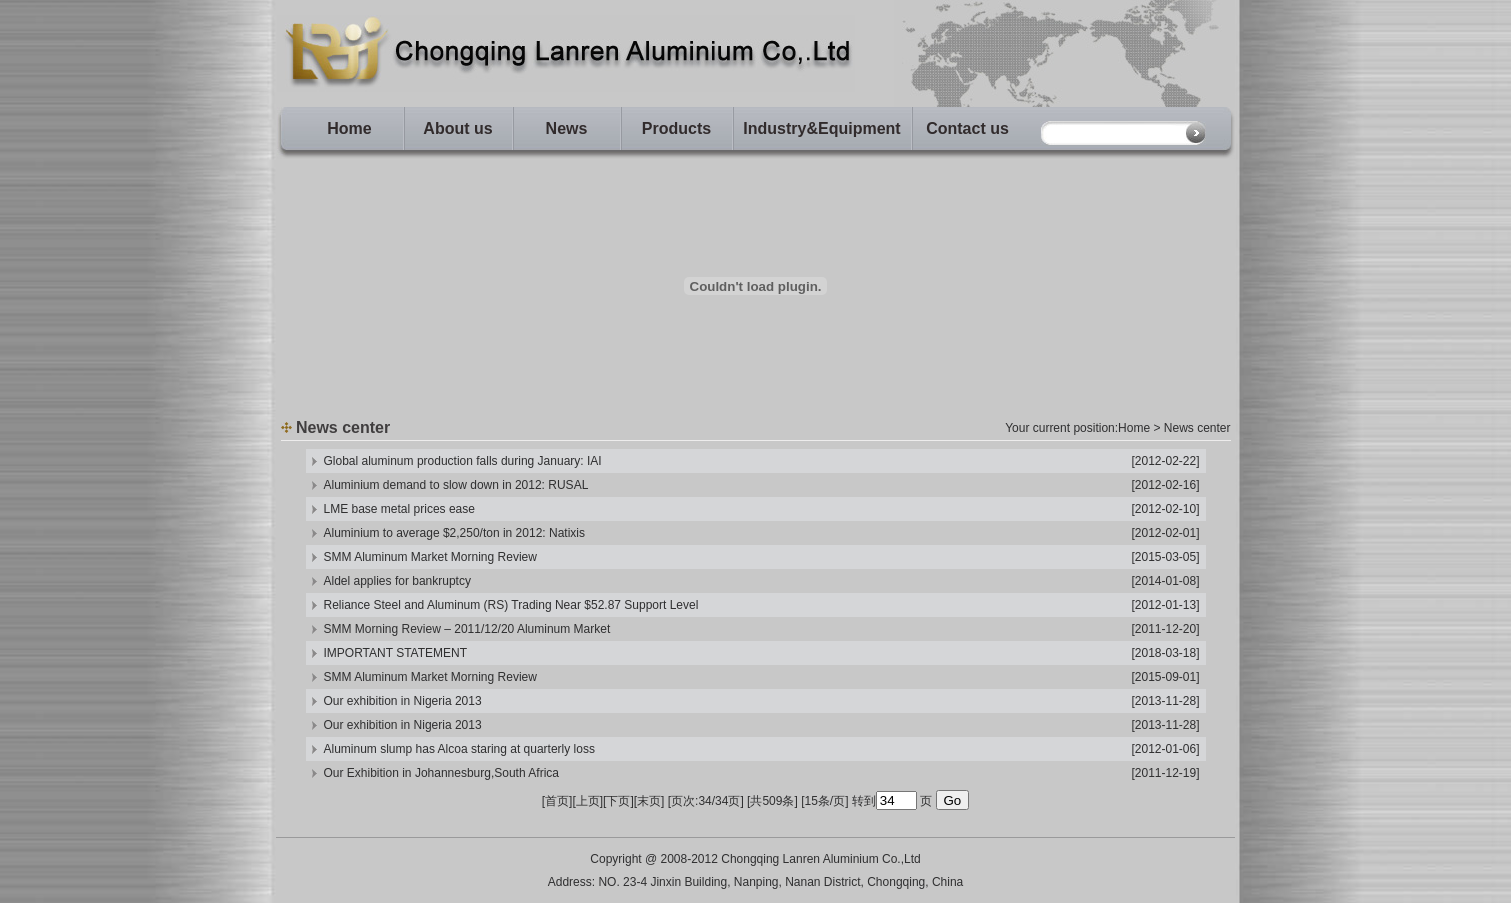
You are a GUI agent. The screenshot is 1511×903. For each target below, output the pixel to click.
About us (457, 128)
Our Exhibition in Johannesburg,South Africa (441, 773)
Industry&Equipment (821, 128)
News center (1197, 428)
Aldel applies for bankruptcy (397, 581)
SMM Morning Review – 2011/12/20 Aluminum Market (467, 629)
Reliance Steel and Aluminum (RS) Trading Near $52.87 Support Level (511, 605)
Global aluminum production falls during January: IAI (463, 461)
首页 (557, 801)
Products (676, 128)
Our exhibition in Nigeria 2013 (403, 701)
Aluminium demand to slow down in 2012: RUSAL (456, 485)
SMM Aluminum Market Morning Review (430, 557)
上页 (588, 801)
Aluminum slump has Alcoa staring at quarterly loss (459, 749)
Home (349, 128)
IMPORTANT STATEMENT (396, 653)
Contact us (967, 128)
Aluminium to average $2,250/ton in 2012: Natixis (455, 533)
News (567, 128)
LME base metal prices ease (399, 509)
